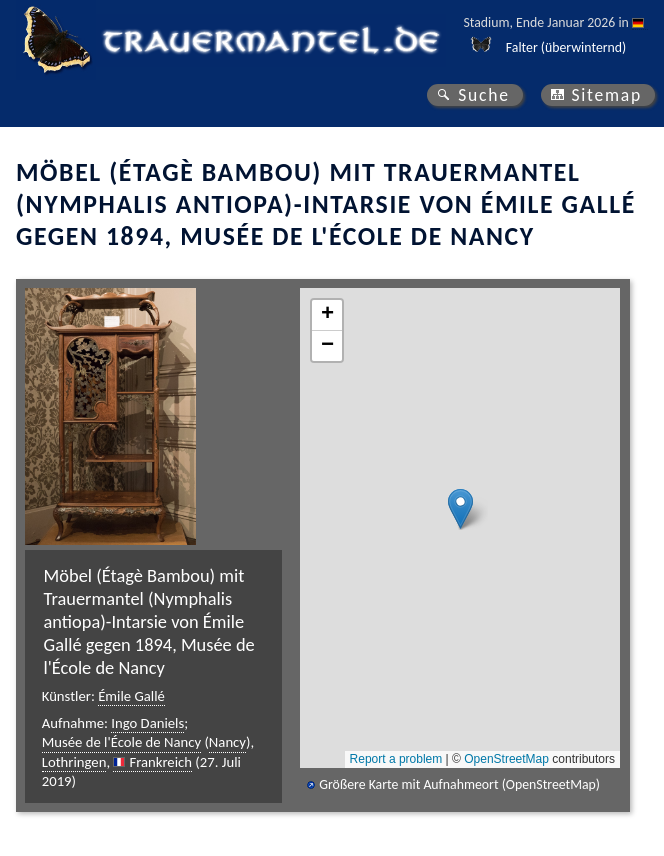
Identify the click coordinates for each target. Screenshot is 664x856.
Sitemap (606, 95)
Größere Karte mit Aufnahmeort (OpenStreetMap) (459, 784)
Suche (484, 95)
